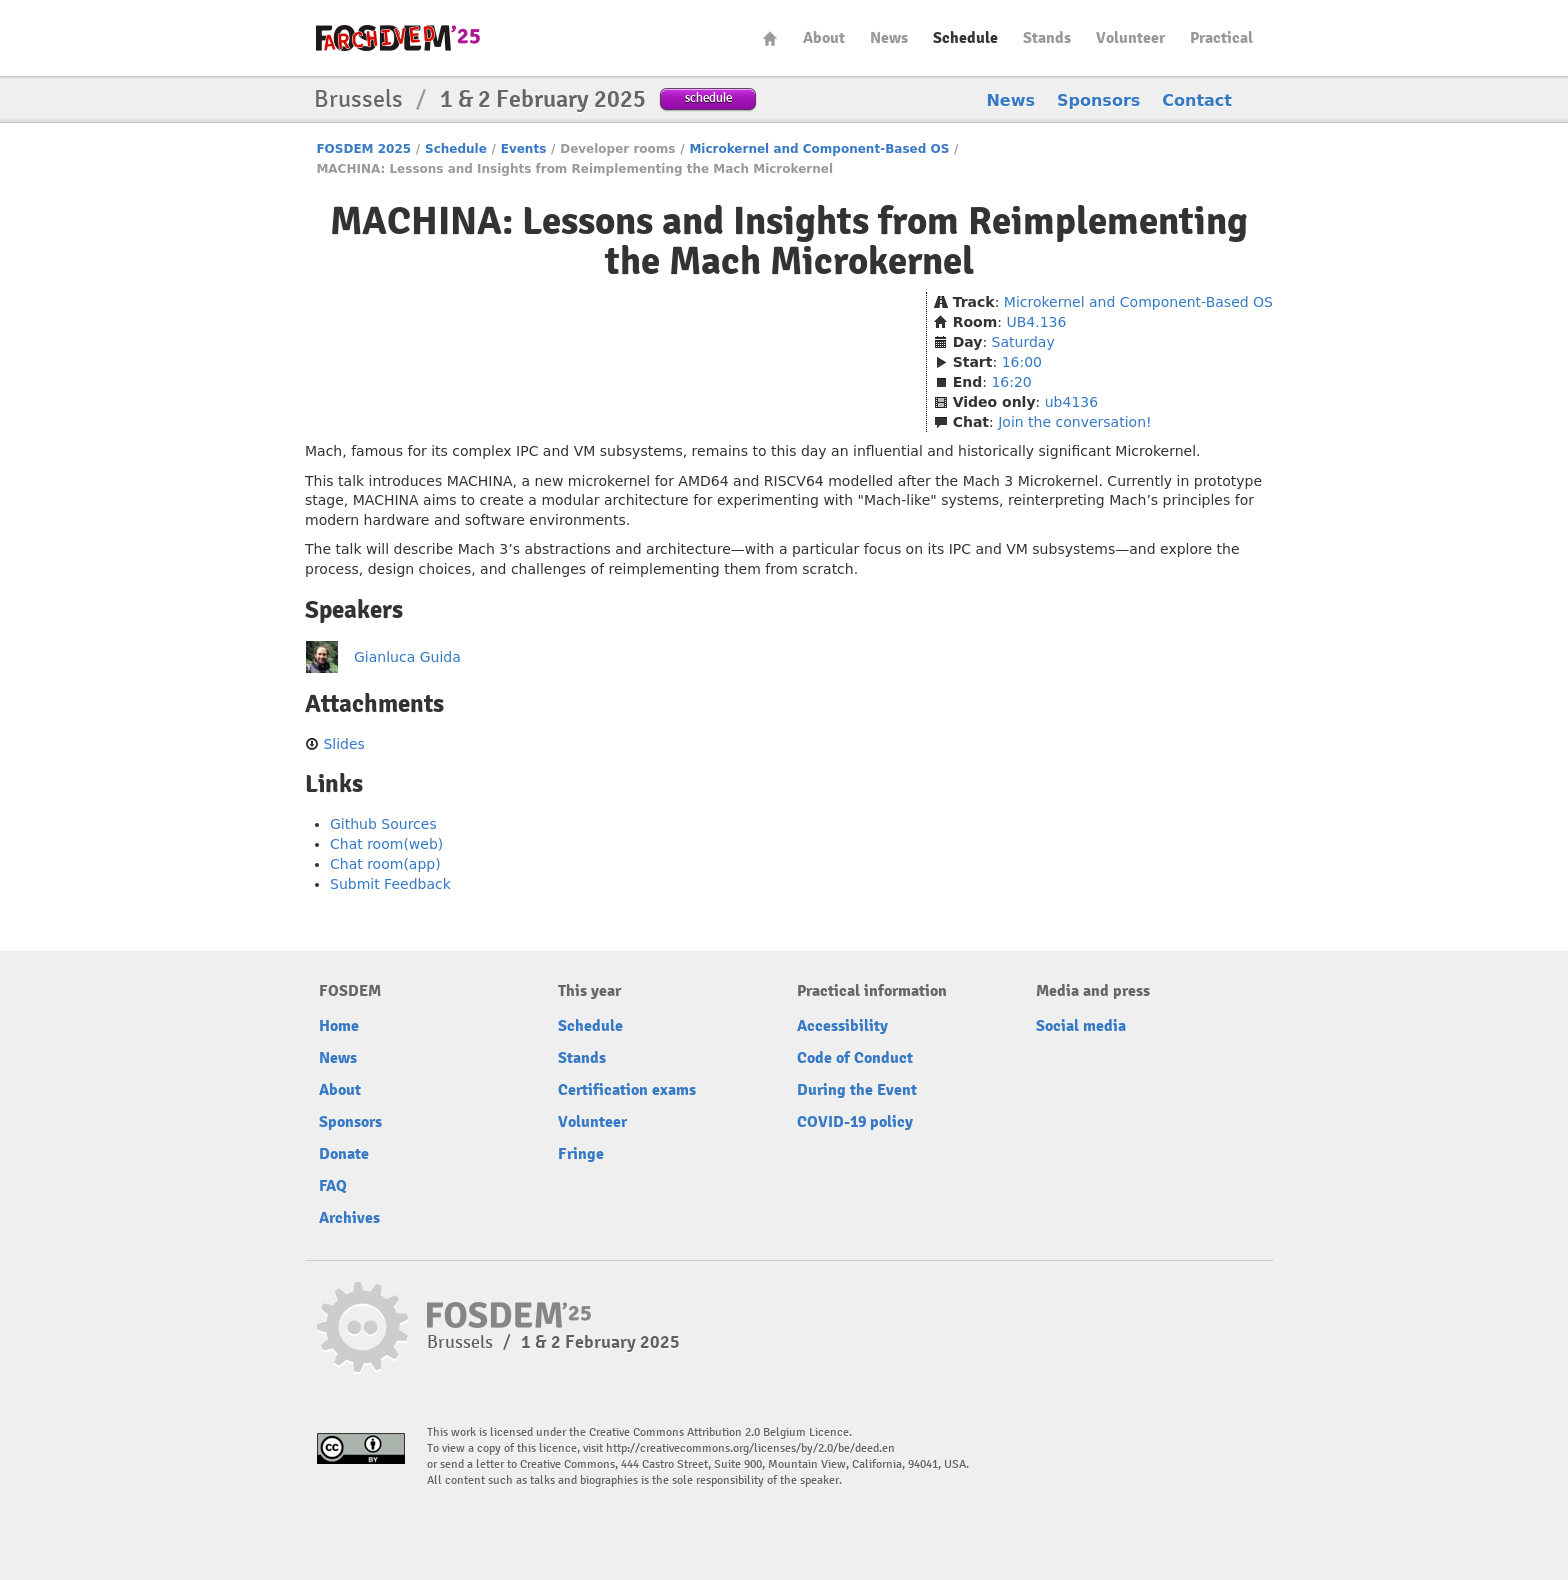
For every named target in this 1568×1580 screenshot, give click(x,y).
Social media (1081, 1026)
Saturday (1023, 342)
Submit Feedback (390, 884)
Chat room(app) (385, 864)
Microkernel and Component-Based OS (819, 149)
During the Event (857, 1090)
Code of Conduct (855, 1058)
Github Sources (383, 824)
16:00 (1022, 362)
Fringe (581, 1154)
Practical (1221, 38)
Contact (1197, 100)
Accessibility (842, 1026)
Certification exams (627, 1090)
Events (524, 149)
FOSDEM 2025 (363, 149)
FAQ (333, 1186)
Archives (349, 1218)
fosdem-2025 (398, 38)
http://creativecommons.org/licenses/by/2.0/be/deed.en (750, 1448)
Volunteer (1130, 38)
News (889, 38)
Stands (1047, 38)
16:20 (1011, 382)
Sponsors (1098, 100)
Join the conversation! (1074, 422)
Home (770, 38)
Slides (343, 744)
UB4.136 (1036, 322)
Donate (344, 1154)
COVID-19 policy (855, 1122)
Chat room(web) (386, 844)
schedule (708, 97)
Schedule (965, 38)
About (824, 38)
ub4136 (1071, 402)
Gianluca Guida (407, 657)
